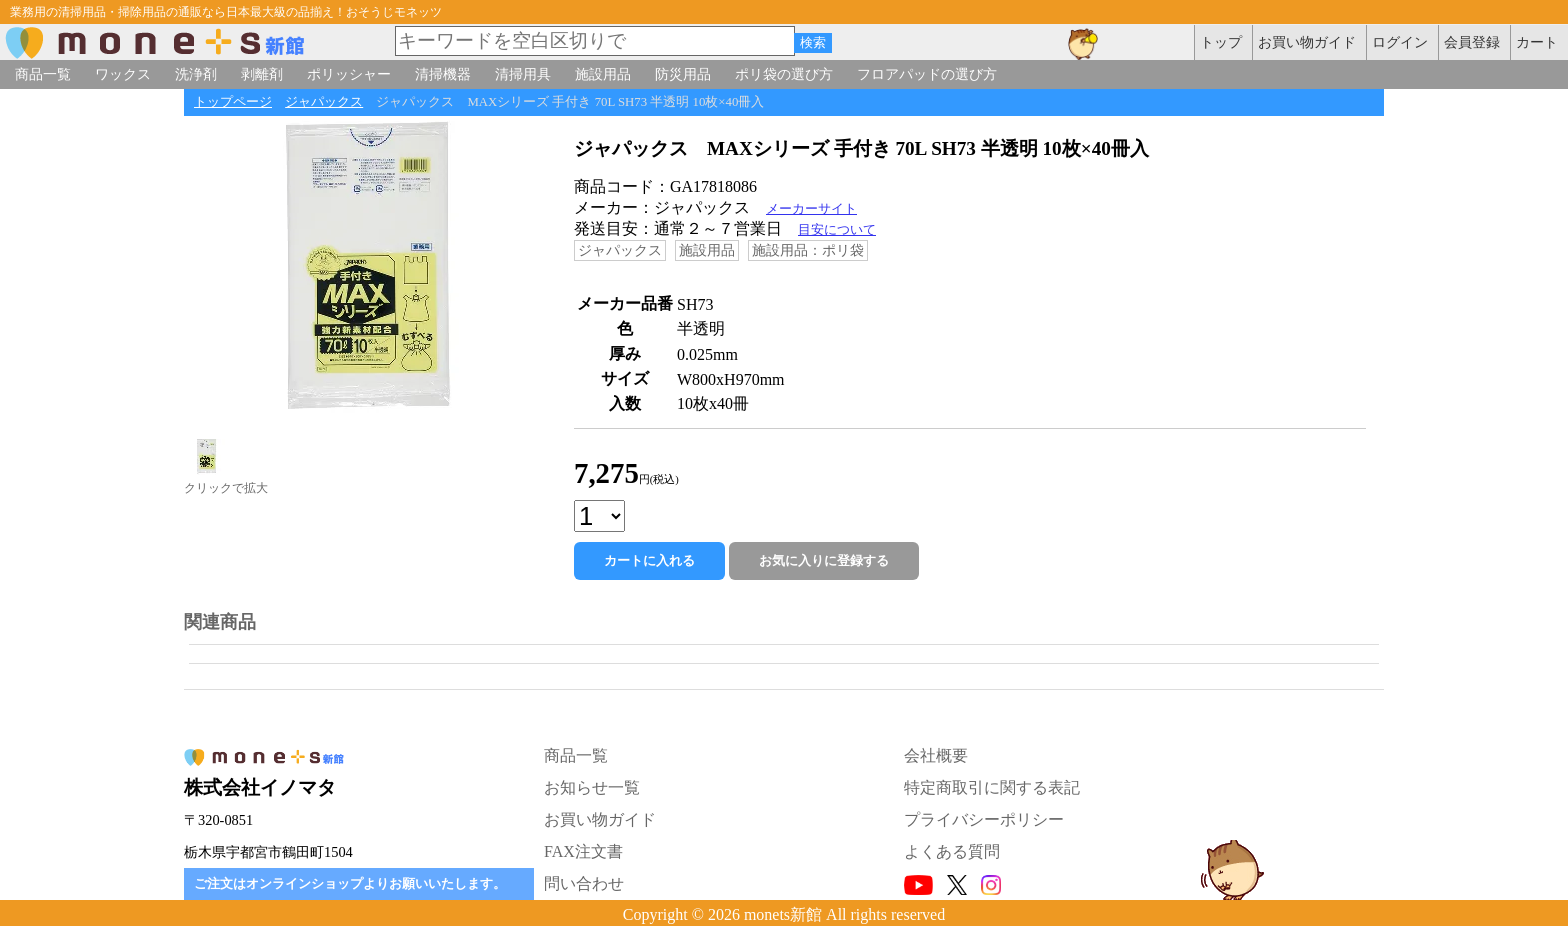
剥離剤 (262, 74)
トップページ (233, 102)
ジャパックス (324, 102)
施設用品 (603, 74)
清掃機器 (443, 74)
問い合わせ (584, 883)
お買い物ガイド (600, 819)
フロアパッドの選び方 (927, 74)
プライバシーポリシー (984, 819)
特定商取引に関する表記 (992, 787)
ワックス (123, 74)
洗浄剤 (196, 74)
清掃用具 (523, 74)
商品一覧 (43, 74)
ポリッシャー (349, 74)
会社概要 (936, 755)
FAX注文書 (583, 851)
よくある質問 (952, 851)
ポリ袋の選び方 (784, 74)
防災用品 (683, 74)
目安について (837, 230)
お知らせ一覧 (592, 787)
